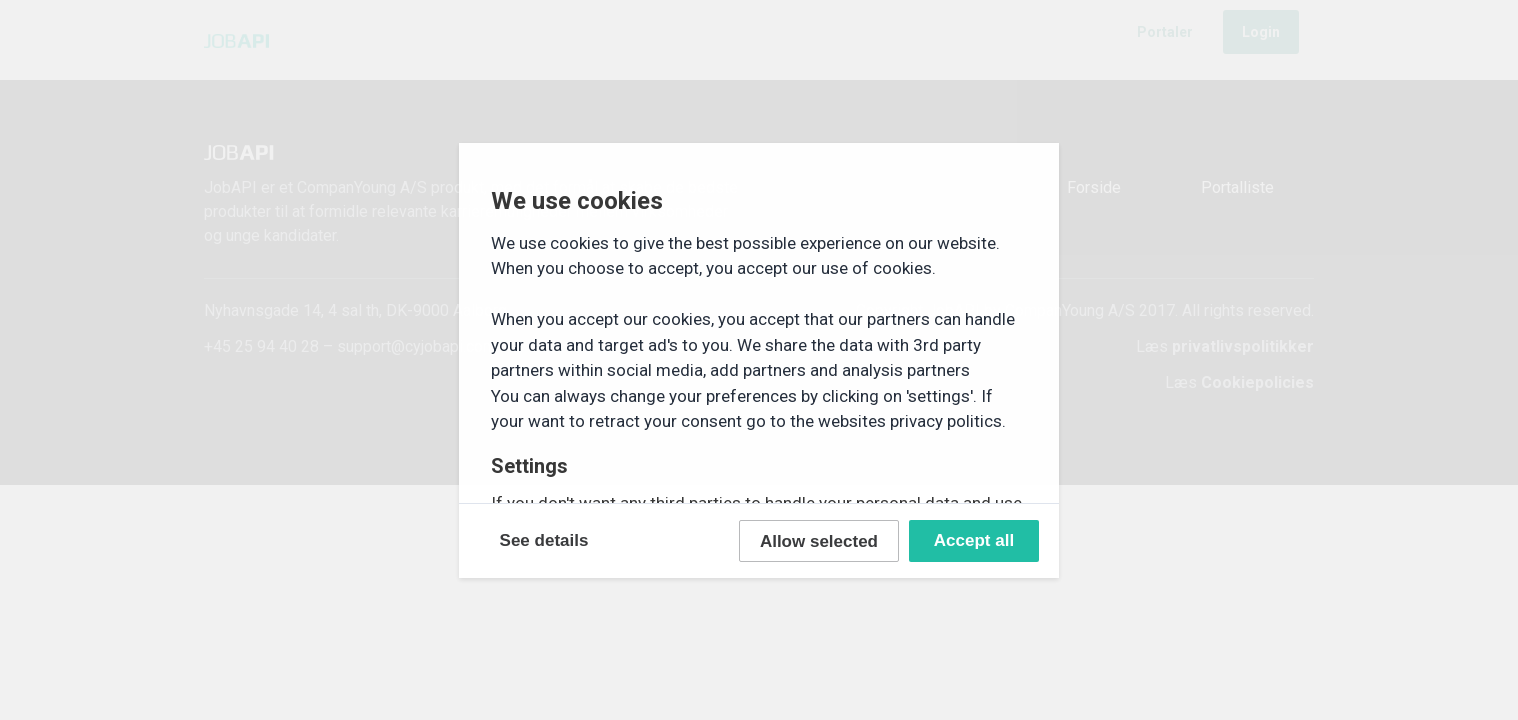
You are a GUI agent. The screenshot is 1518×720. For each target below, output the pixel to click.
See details (544, 540)
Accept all (974, 540)
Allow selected (819, 541)
